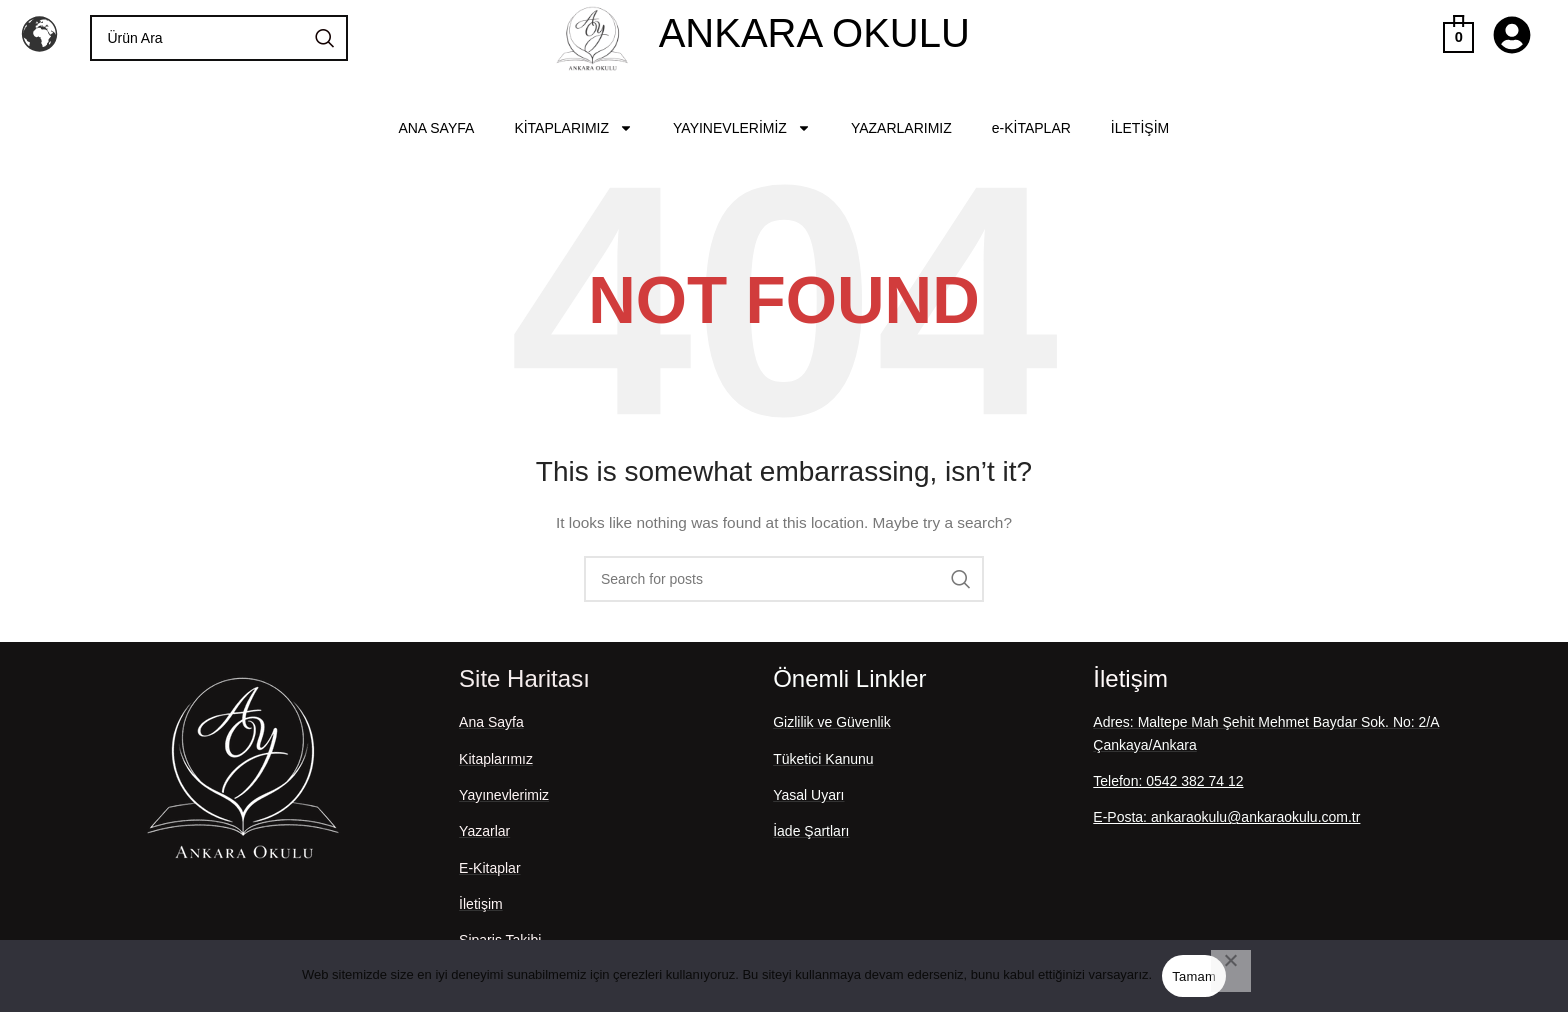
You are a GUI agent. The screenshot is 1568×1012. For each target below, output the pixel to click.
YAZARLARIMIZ (901, 128)
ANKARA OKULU (814, 33)
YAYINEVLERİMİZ (742, 128)
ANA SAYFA (436, 128)
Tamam (1194, 976)
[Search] (218, 38)
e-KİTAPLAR (1031, 128)
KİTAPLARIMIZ (573, 128)
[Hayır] (1231, 971)
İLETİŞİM (1140, 128)
